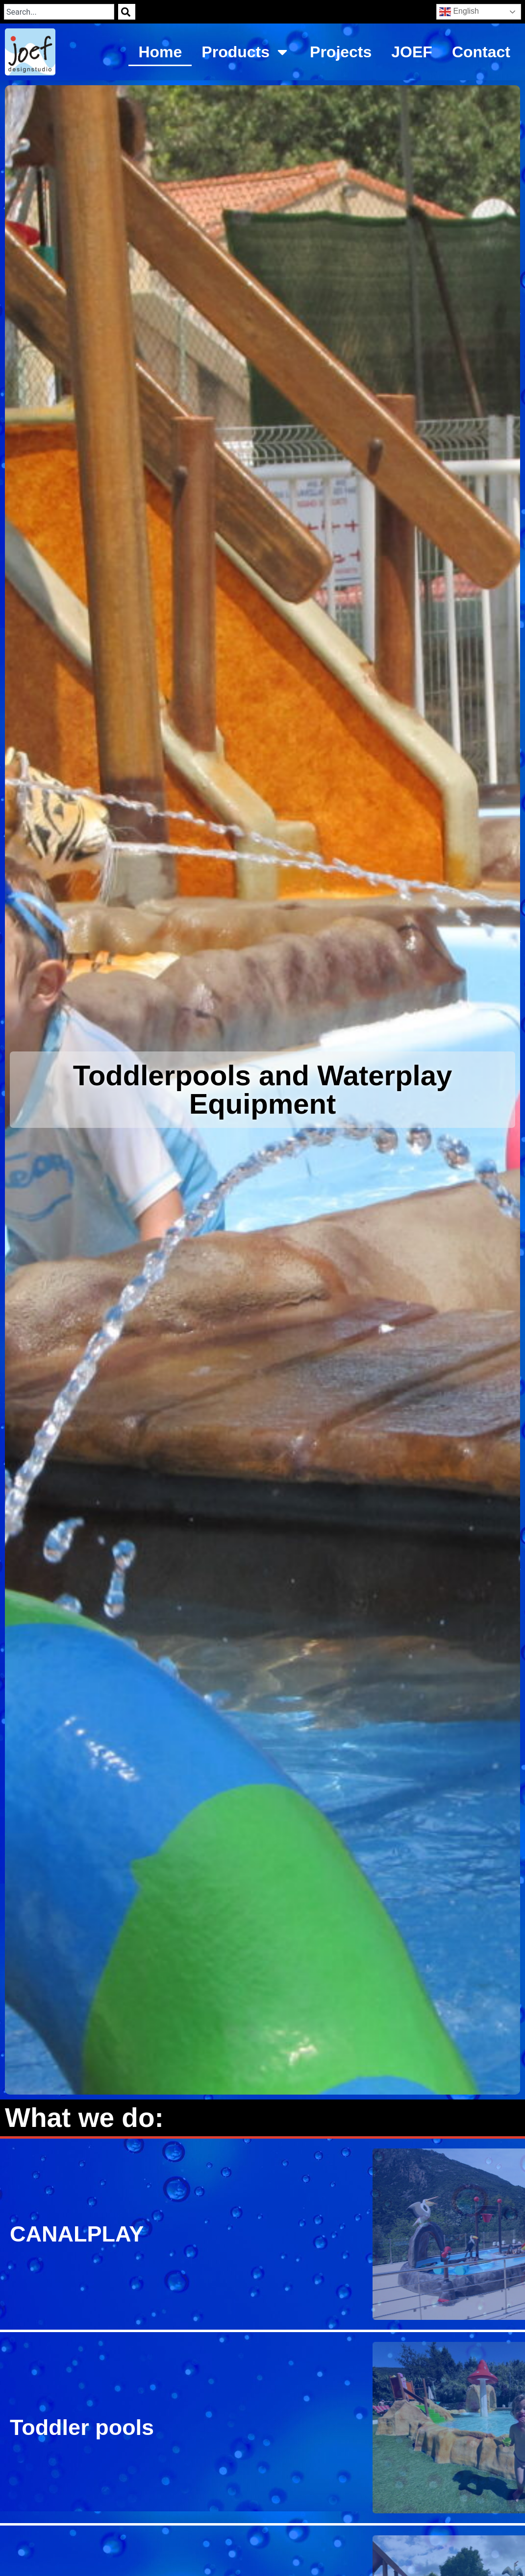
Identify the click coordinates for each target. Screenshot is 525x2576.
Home (160, 52)
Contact (481, 52)
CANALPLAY (77, 2233)
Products (245, 52)
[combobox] (59, 12)
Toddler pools (82, 2427)
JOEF (411, 52)
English (459, 12)
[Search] (126, 12)
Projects (341, 52)
